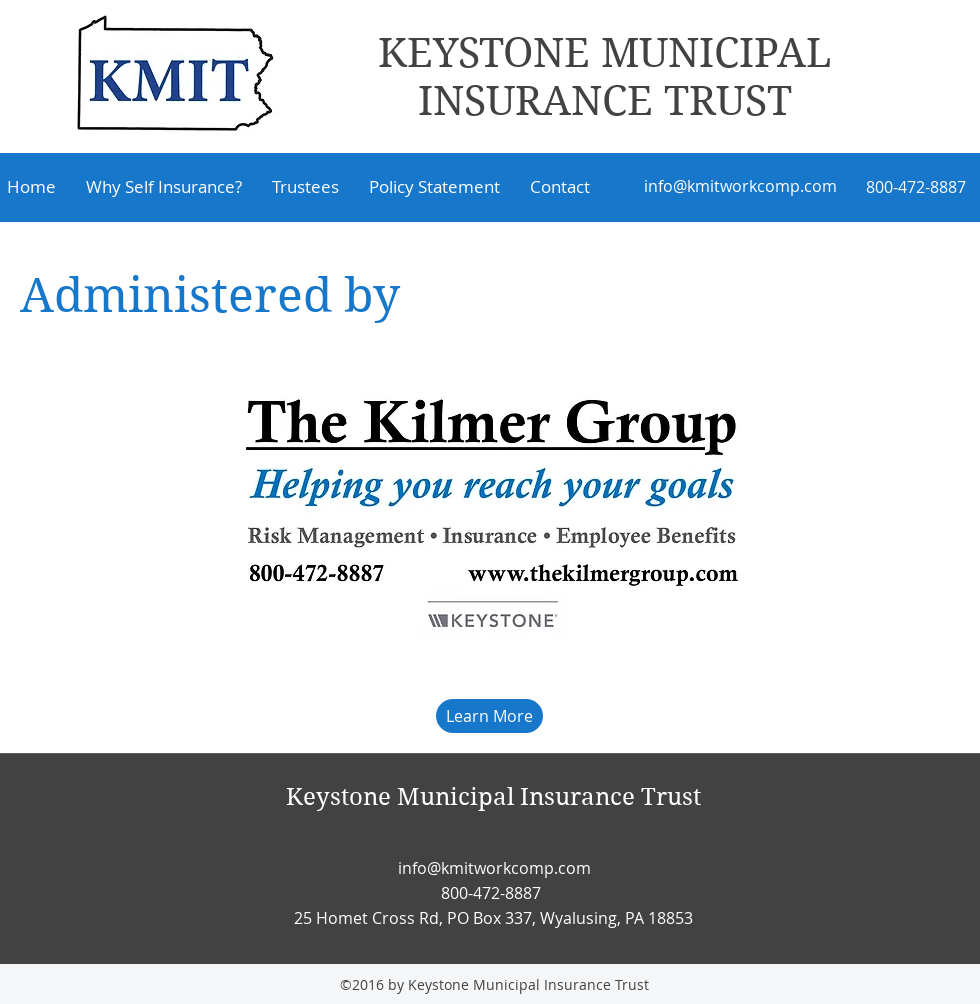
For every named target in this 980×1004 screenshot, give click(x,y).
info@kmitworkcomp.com (740, 186)
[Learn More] (489, 716)
